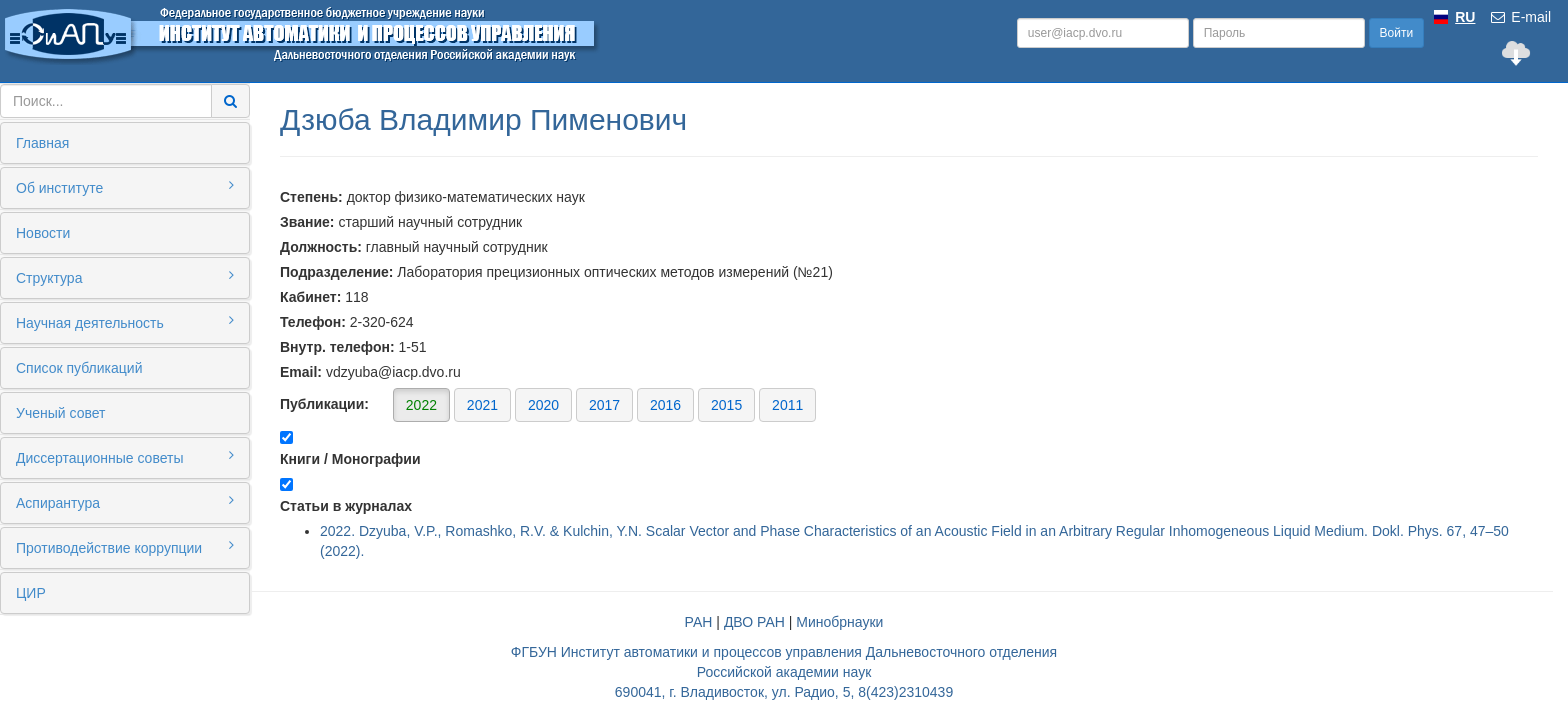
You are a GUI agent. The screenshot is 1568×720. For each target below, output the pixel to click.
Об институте (125, 187)
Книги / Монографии (350, 459)
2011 (787, 405)
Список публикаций (79, 368)
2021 (482, 405)
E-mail (1520, 17)
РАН (699, 622)
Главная (42, 143)
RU (1465, 17)
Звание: (307, 222)
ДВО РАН (754, 622)
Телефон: (313, 322)
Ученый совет (60, 413)
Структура (125, 277)
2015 (726, 405)
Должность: (321, 247)
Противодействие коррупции (125, 547)
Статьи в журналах (346, 506)
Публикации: (548, 404)
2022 (421, 405)
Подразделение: (336, 272)
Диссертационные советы (125, 457)
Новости (43, 233)
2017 (604, 405)
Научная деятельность (125, 322)
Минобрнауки (839, 622)
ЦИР (31, 593)
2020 (543, 405)
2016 (665, 405)
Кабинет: (310, 297)
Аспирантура (125, 502)
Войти (1397, 33)
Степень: (311, 197)
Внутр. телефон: (337, 347)
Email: (301, 372)
